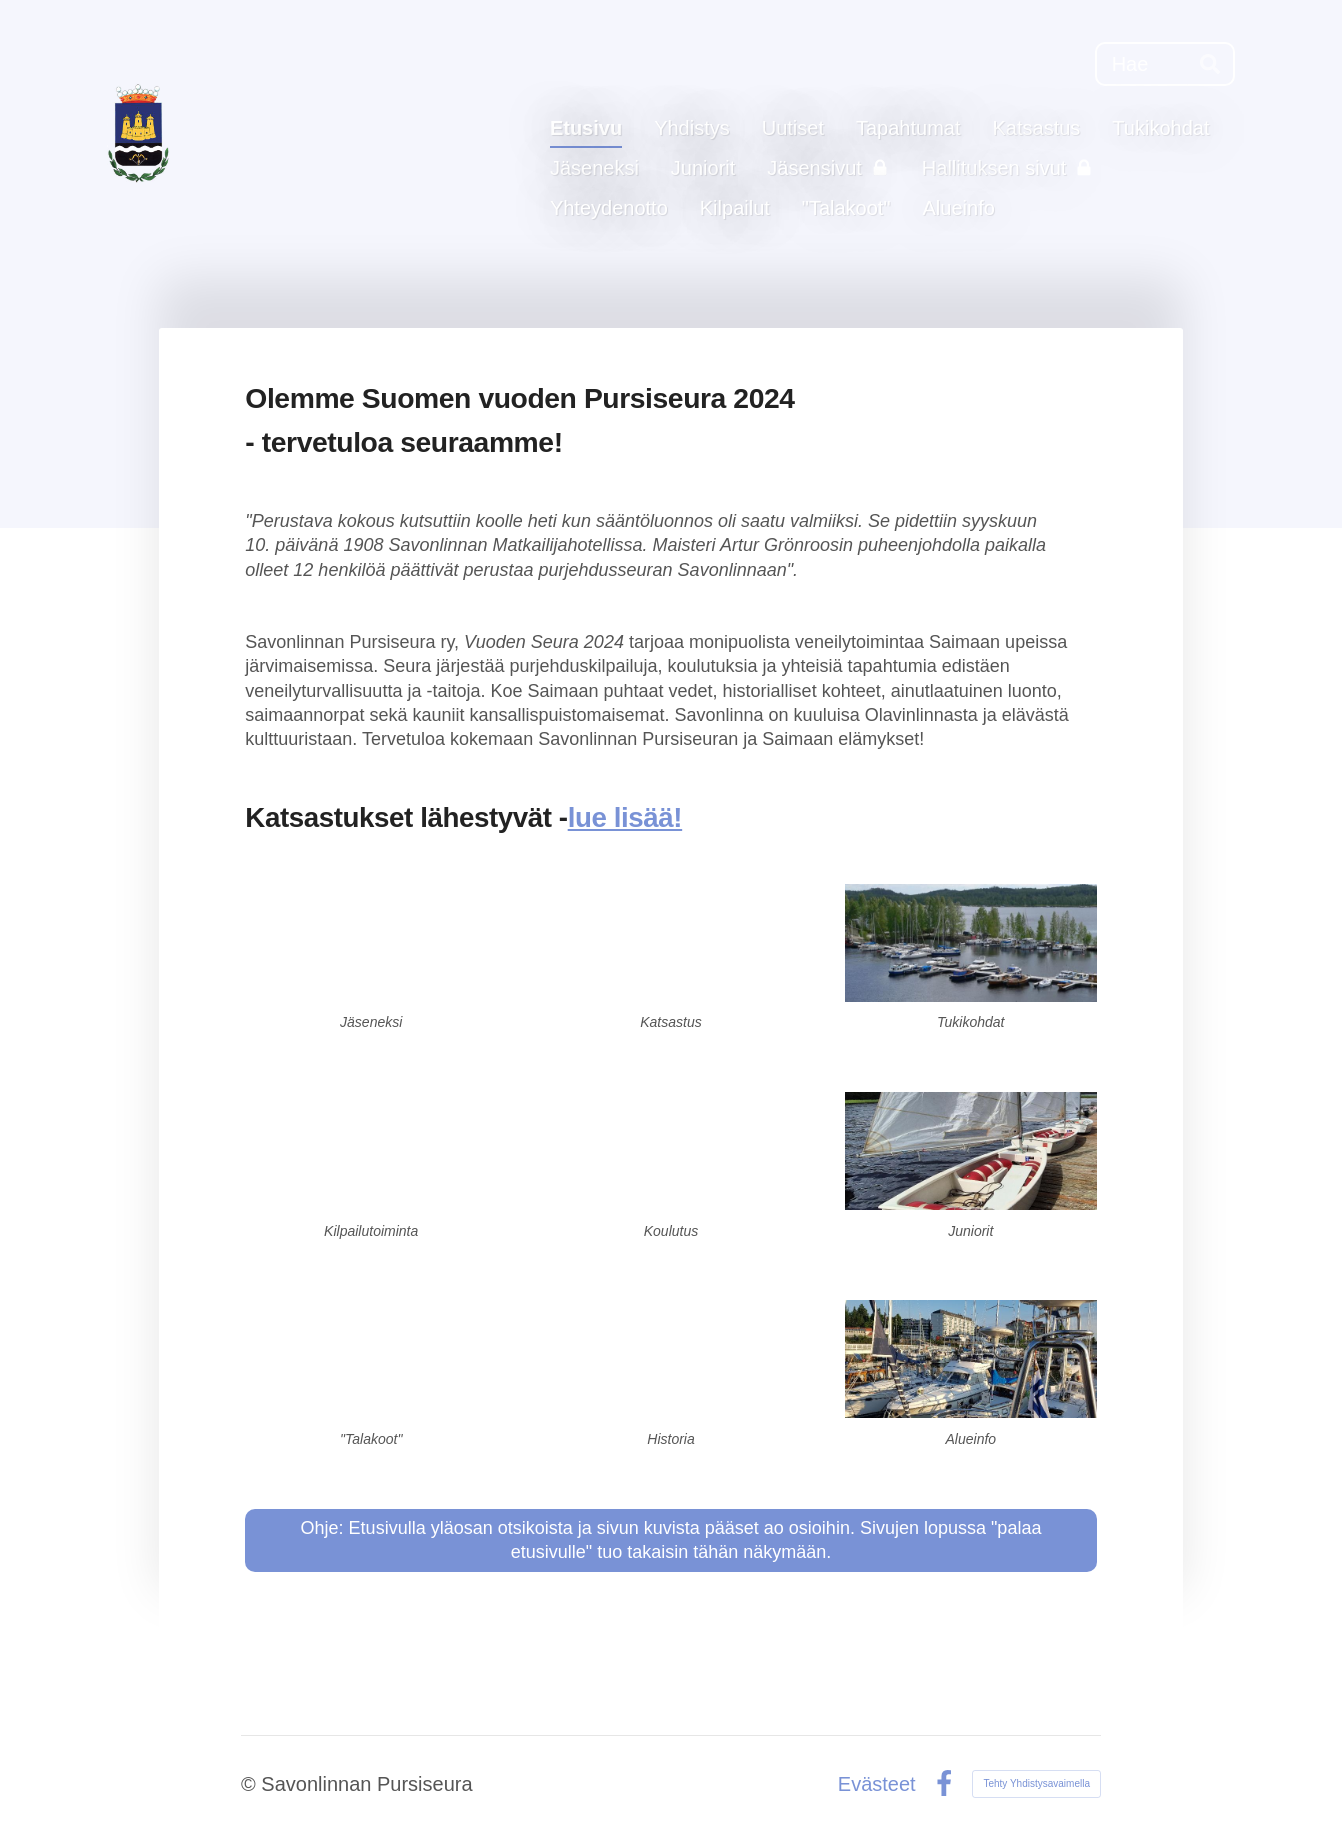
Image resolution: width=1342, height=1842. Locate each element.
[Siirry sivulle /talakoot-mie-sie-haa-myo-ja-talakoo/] (371, 1359)
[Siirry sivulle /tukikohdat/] (971, 943)
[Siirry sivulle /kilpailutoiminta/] (371, 1151)
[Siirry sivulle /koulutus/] (671, 1151)
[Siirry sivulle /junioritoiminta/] (971, 1151)
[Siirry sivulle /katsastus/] (671, 943)
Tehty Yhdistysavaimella (1036, 1783)
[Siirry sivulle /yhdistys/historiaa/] (671, 1359)
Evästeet (877, 1784)
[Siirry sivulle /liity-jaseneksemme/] (371, 943)
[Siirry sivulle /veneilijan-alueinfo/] (971, 1359)
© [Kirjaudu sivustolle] (251, 1784)
